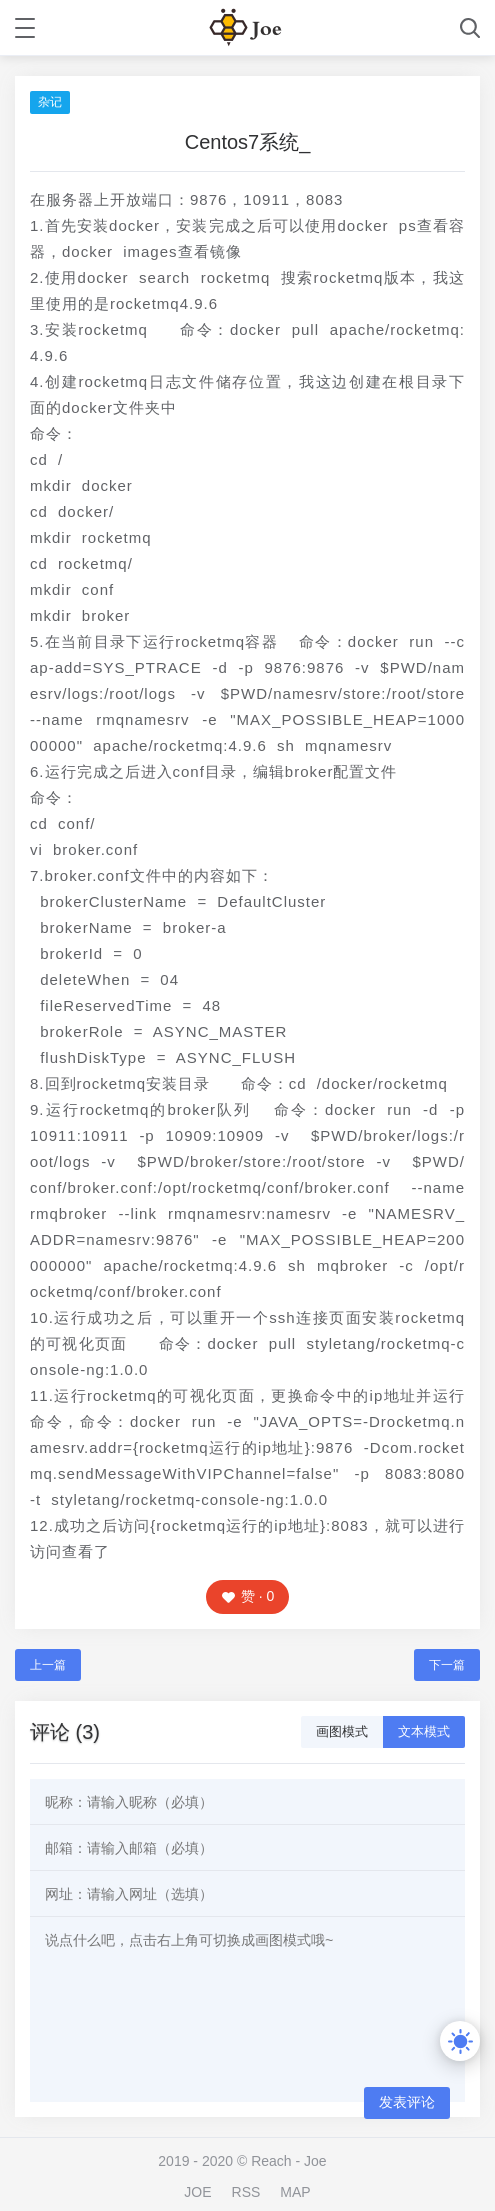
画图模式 (342, 1731)
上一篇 (48, 1665)
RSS (246, 2192)
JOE (197, 2192)
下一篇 (447, 1665)
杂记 (50, 102)
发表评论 (407, 2102)
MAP (295, 2192)
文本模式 (424, 1731)
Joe (315, 2161)
